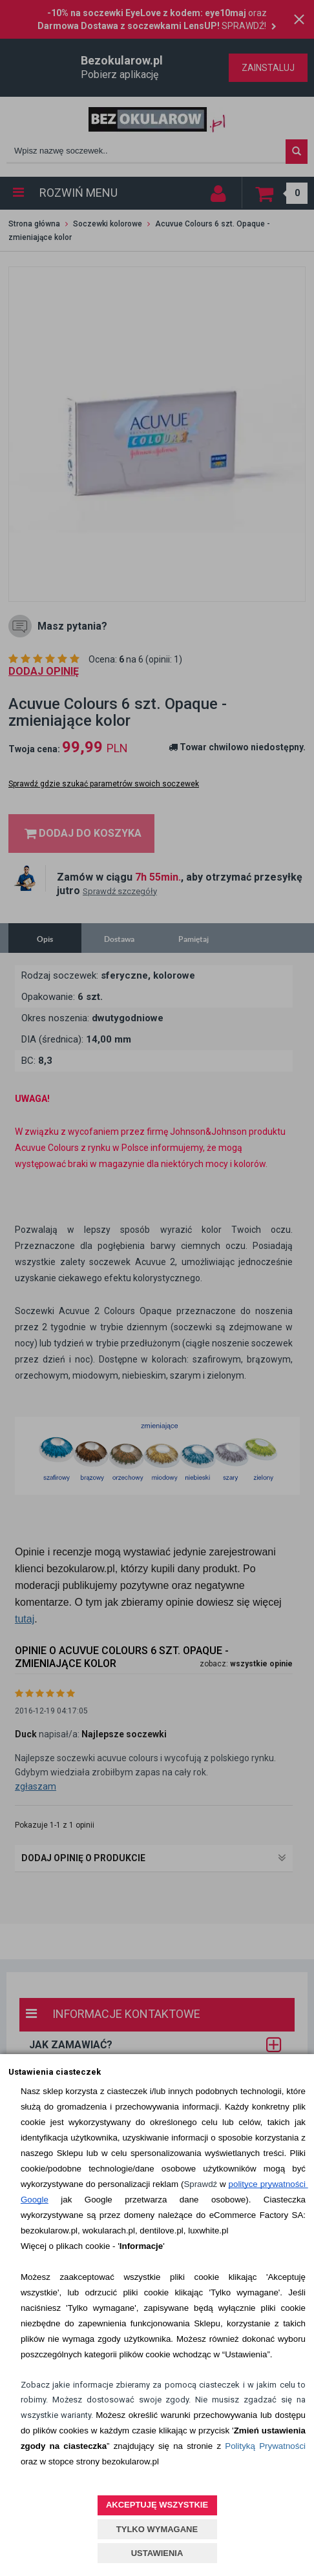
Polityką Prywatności (265, 2446)
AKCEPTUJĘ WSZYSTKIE (157, 2505)
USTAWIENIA (157, 2553)
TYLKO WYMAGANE (157, 2529)
